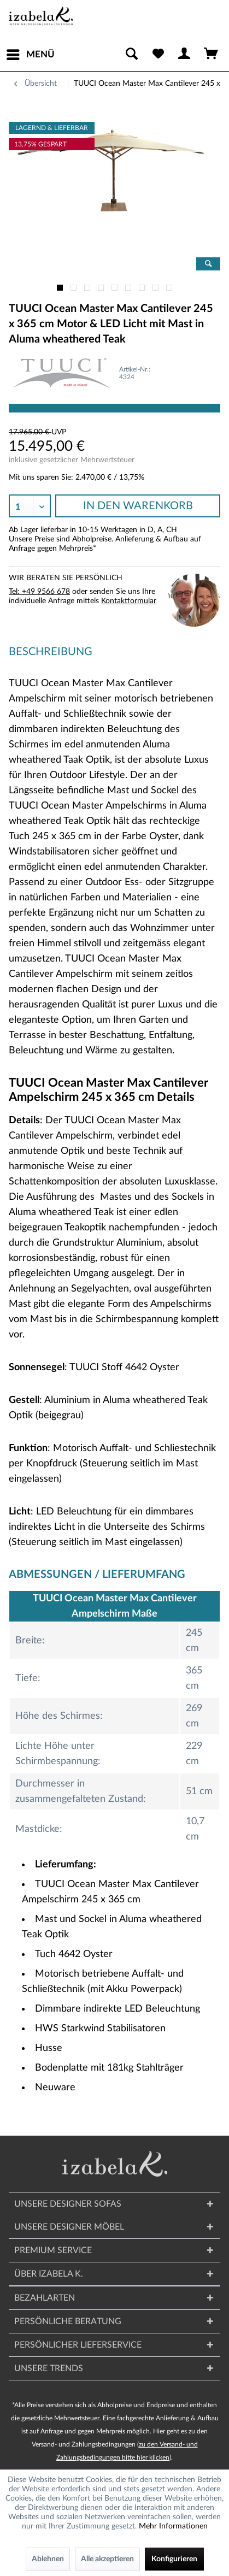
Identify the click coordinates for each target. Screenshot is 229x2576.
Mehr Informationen (173, 2526)
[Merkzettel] (158, 55)
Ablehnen (48, 2559)
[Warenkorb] (211, 55)
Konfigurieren (174, 2559)
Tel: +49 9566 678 (39, 592)
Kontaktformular (128, 601)
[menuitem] (30, 55)
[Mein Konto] (185, 55)
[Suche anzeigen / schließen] (131, 55)
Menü (31, 52)
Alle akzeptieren (107, 2559)
